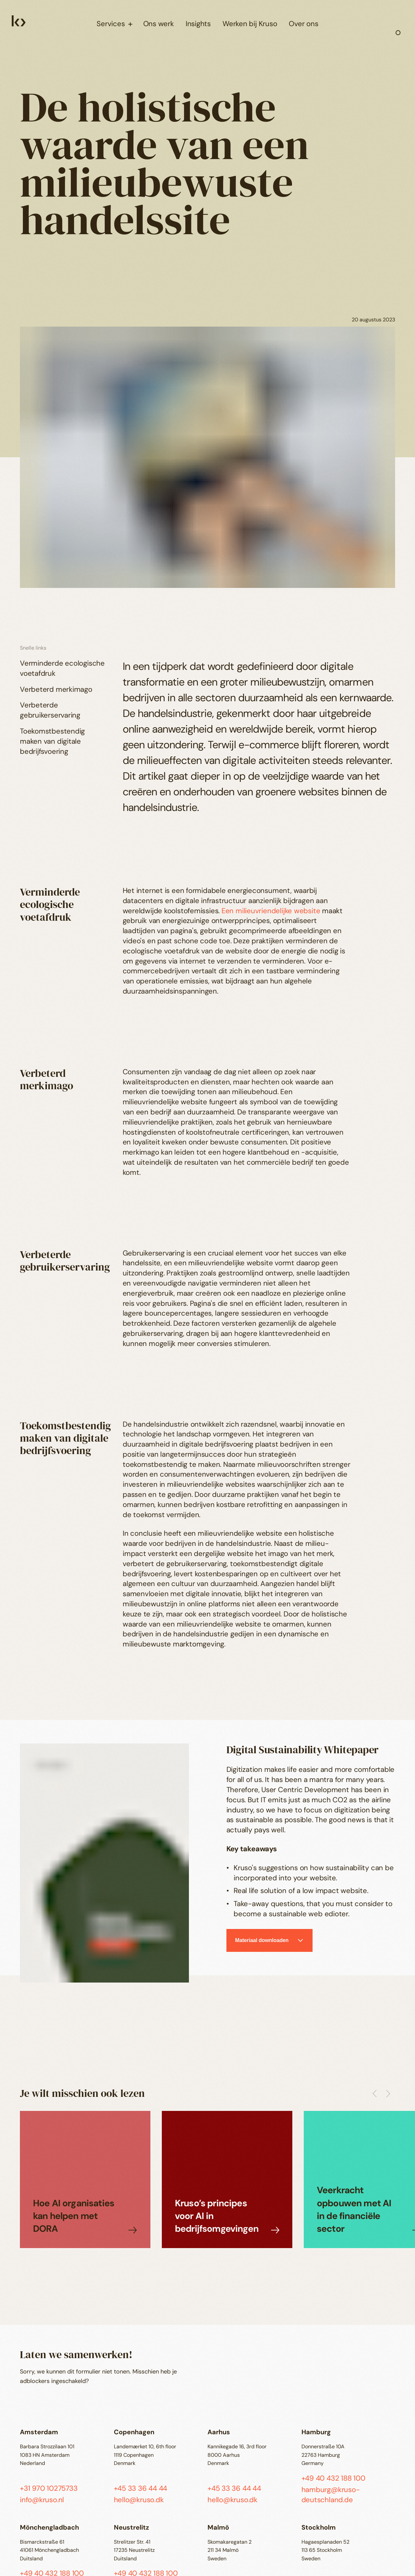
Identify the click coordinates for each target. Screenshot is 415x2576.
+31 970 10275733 (48, 2488)
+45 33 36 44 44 (140, 2488)
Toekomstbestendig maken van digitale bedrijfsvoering (52, 741)
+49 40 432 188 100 (333, 2478)
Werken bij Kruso (250, 23)
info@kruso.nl (42, 2499)
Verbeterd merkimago (56, 689)
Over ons (303, 23)
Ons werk (158, 23)
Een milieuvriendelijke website (271, 910)
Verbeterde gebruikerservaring (50, 710)
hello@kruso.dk (139, 2499)
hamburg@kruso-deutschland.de (330, 2494)
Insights (198, 23)
